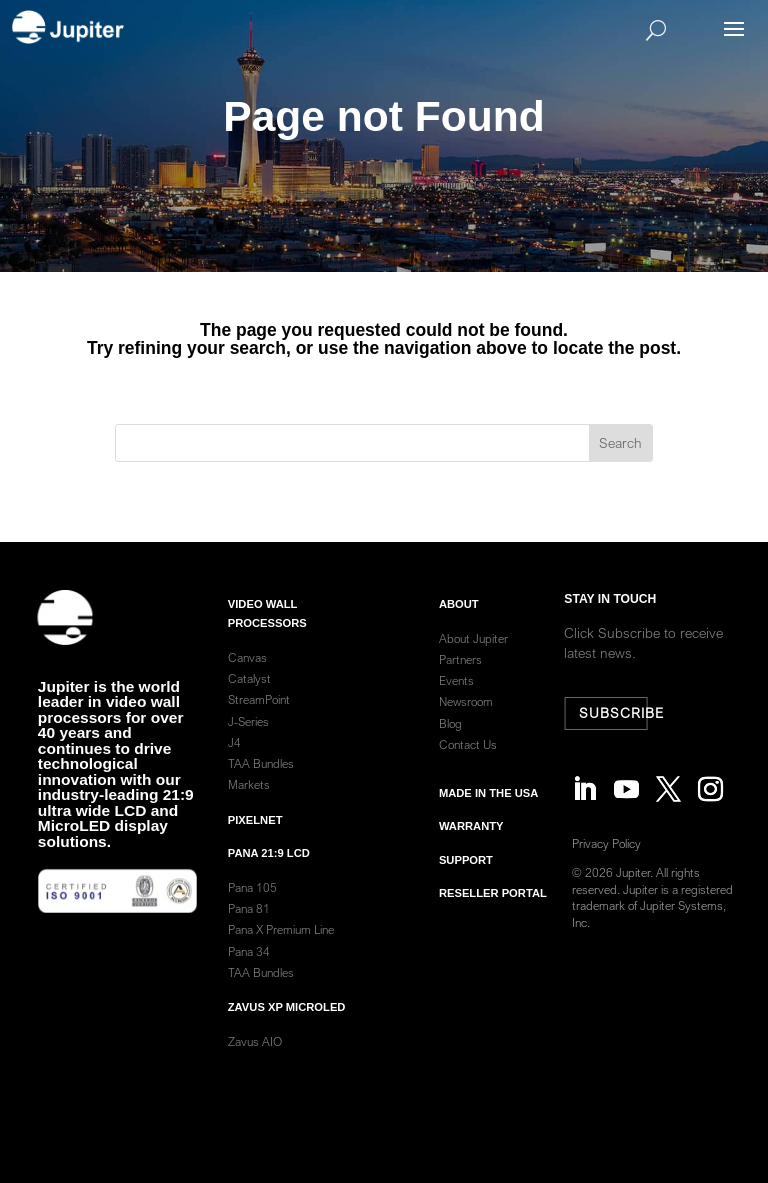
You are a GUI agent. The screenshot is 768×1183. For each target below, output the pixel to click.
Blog (450, 739)
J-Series (248, 737)
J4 (234, 759)
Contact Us (468, 761)
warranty (471, 843)
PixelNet (255, 836)
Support (466, 876)
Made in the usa (488, 810)
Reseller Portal (493, 910)
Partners (460, 676)
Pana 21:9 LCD (269, 870)
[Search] (413, 30)
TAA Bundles (261, 780)
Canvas (247, 674)
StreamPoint (259, 716)
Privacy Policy (610, 843)
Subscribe (615, 713)
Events (456, 697)
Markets (249, 801)
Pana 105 (252, 904)
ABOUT (459, 620)
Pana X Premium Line (281, 946)
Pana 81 (250, 925)
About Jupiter (473, 655)
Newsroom (466, 718)
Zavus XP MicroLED (287, 1024)
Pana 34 (249, 967)
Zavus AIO (255, 1058)
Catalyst (249, 695)
